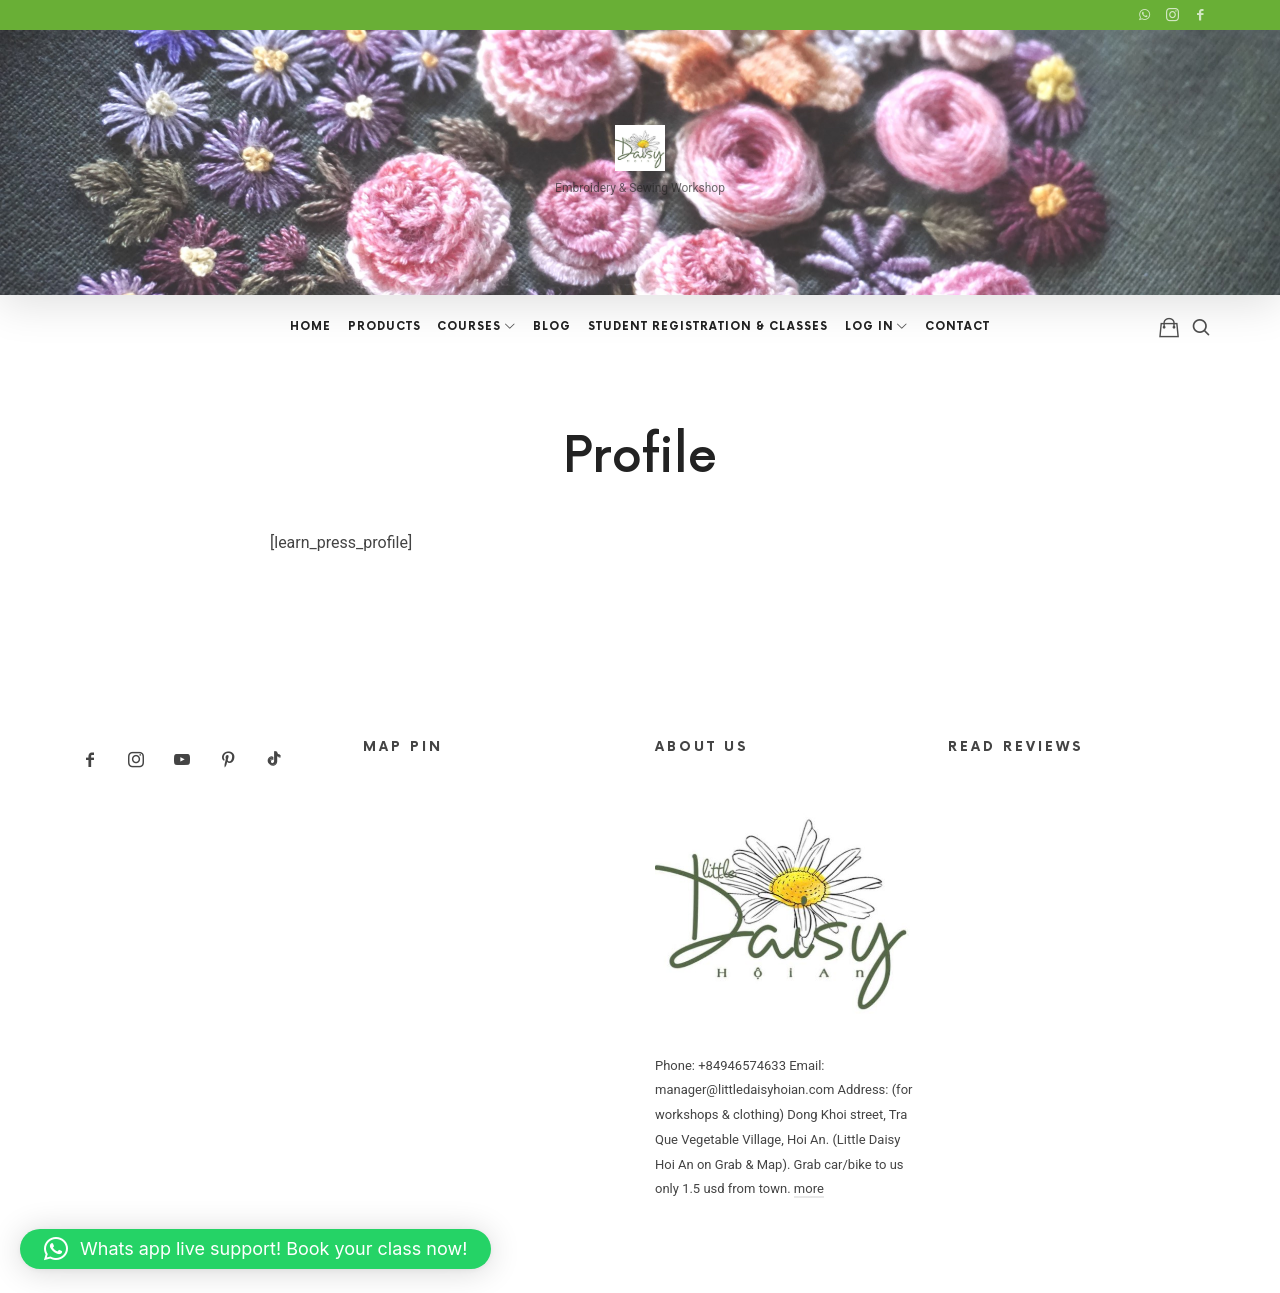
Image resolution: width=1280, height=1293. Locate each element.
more (809, 1188)
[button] (255, 1249)
